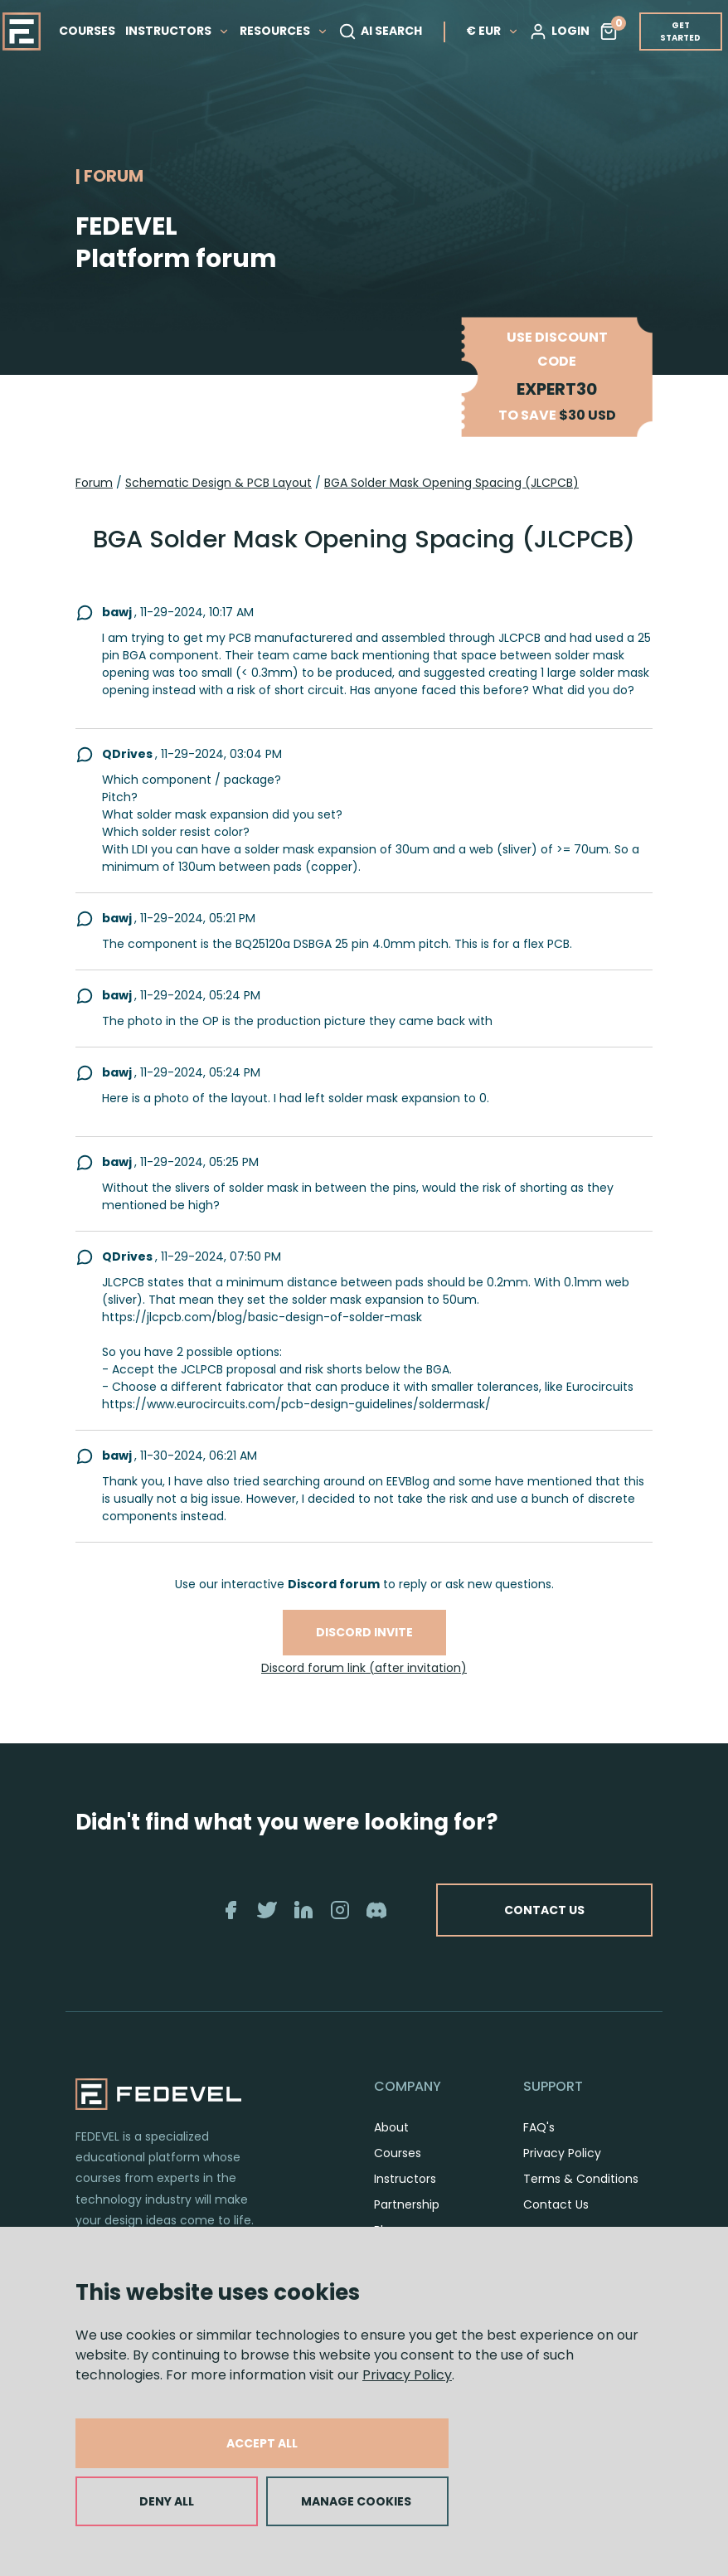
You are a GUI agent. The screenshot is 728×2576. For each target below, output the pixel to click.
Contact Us (556, 2204)
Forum (94, 482)
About (391, 2127)
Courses (397, 2153)
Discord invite (364, 1632)
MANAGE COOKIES (356, 2501)
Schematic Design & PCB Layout (218, 482)
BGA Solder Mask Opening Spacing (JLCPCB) (451, 482)
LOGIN (559, 31)
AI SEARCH (380, 31)
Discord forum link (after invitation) (364, 1668)
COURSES (87, 30)
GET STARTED (680, 31)
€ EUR (492, 30)
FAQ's (539, 2127)
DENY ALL (166, 2501)
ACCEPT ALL (262, 2443)
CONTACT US (544, 1910)
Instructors (405, 2178)
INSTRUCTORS (177, 30)
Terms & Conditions (580, 2178)
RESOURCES (284, 30)
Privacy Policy (407, 2374)
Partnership (406, 2204)
